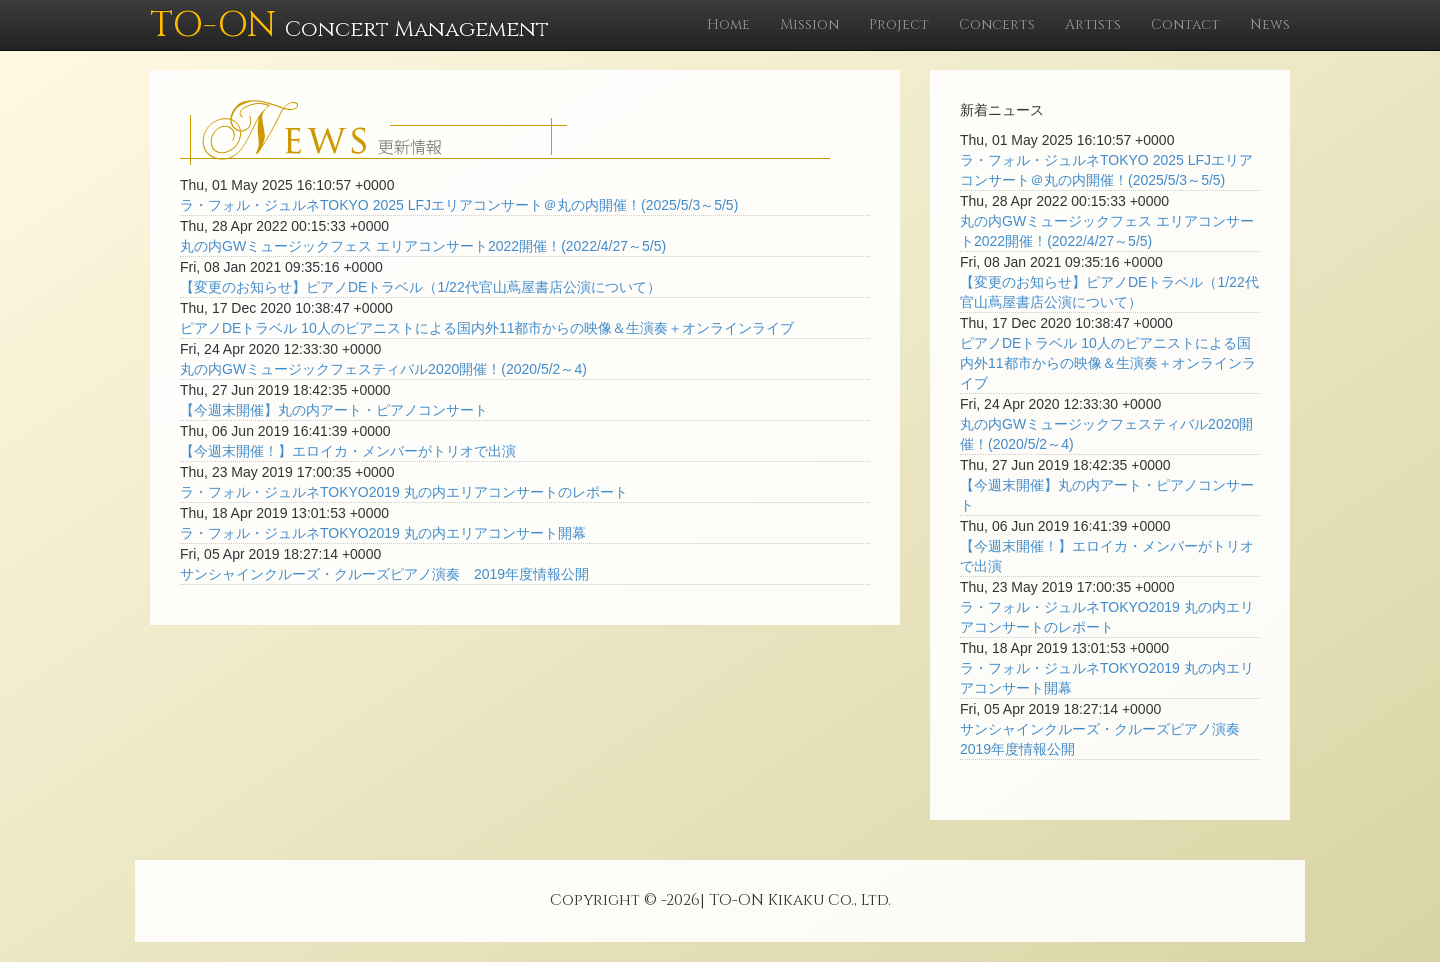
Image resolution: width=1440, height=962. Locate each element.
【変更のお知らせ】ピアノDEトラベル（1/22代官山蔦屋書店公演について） (420, 287)
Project (899, 24)
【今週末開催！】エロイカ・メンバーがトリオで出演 (348, 451)
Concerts (997, 24)
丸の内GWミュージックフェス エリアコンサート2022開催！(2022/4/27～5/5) (423, 246)
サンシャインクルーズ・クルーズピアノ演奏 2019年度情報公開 (384, 574)
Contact (1185, 24)
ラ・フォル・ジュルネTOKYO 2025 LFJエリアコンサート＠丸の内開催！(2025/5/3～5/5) (459, 205)
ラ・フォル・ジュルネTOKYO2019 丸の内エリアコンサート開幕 (383, 533)
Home (728, 24)
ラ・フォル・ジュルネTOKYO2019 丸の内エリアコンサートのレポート (404, 492)
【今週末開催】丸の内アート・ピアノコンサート (334, 410)
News (1270, 24)
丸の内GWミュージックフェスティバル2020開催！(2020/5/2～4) (383, 369)
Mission (809, 24)
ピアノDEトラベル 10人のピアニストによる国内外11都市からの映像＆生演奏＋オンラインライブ (487, 328)
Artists (1093, 24)
